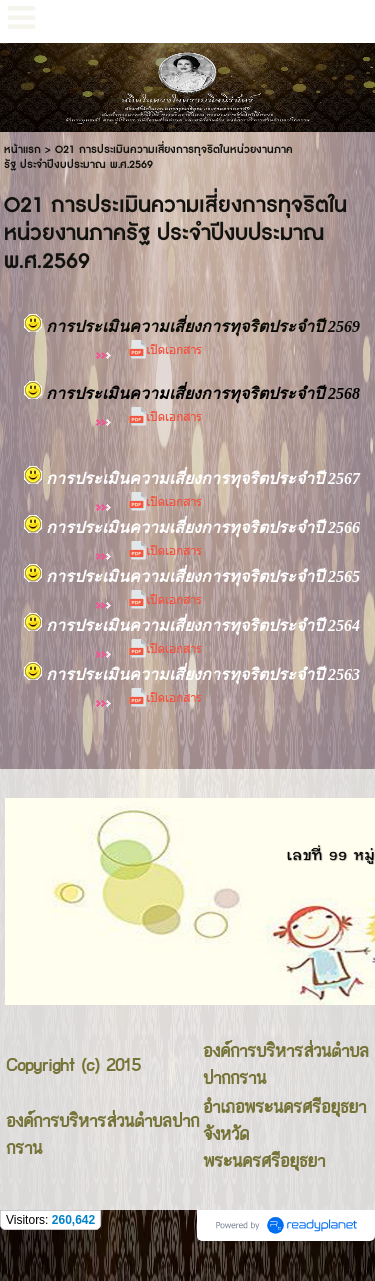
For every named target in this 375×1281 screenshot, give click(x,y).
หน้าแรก (22, 149)
